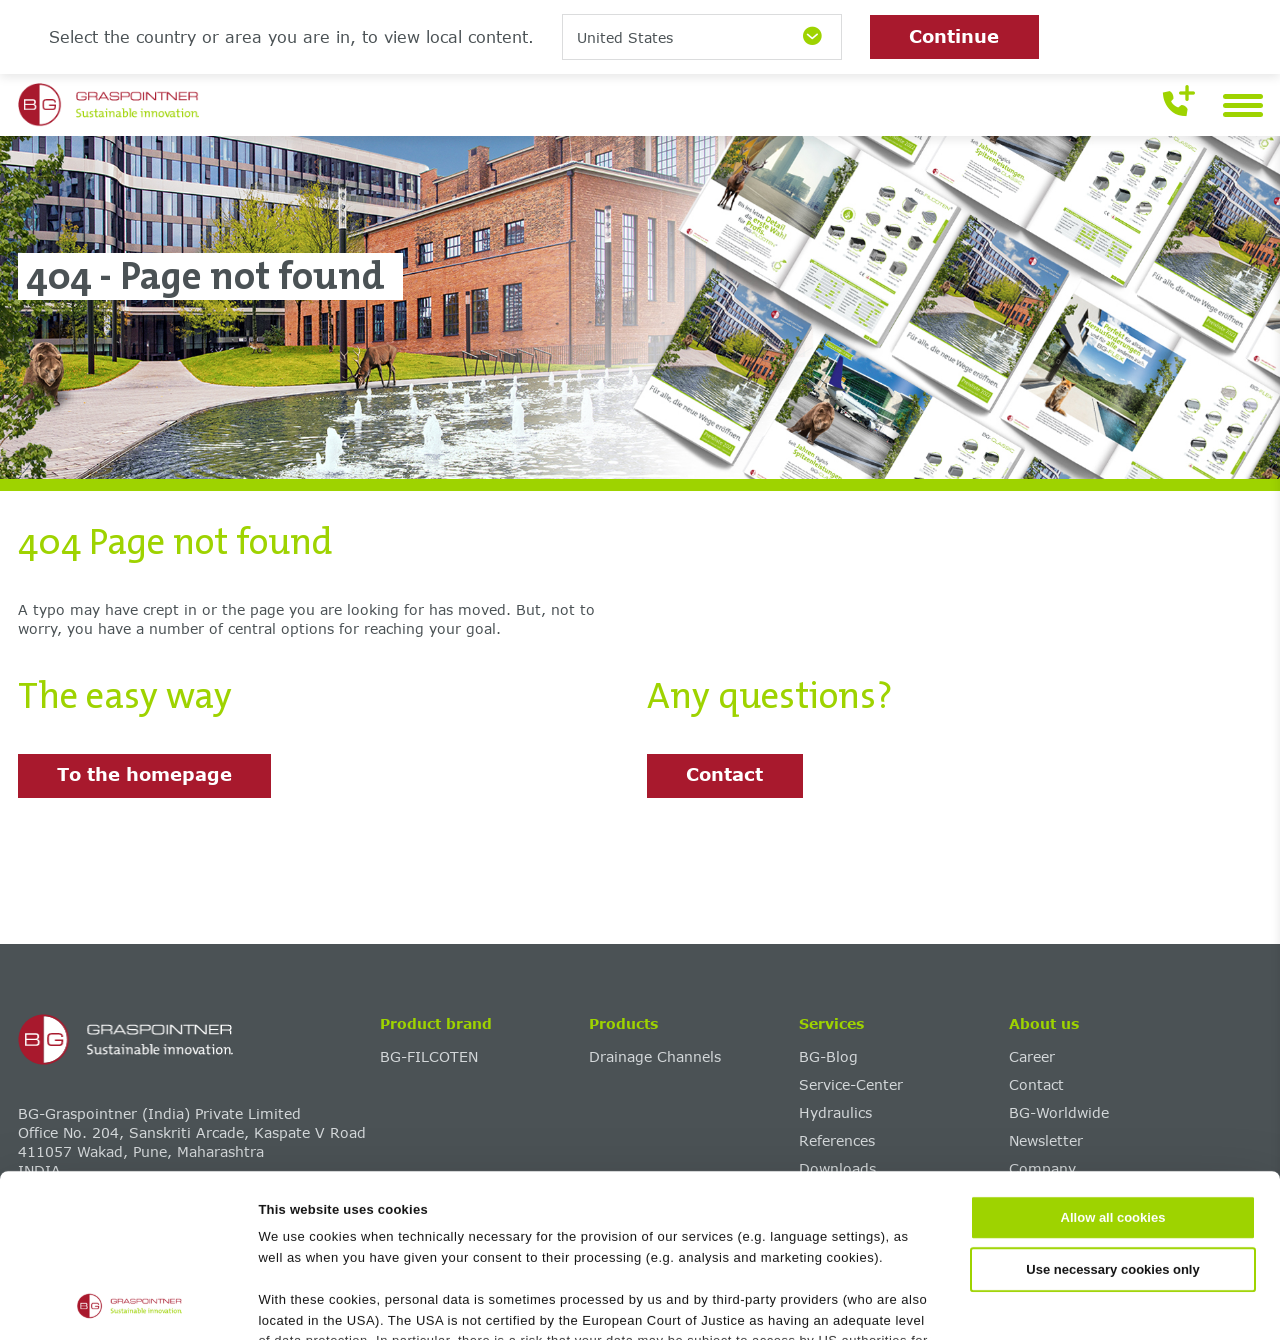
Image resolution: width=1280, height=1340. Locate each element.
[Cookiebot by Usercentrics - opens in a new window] (129, 1303)
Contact (724, 774)
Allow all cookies (1113, 1065)
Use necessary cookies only (1112, 1116)
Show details (971, 1302)
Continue (954, 36)
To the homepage (144, 774)
